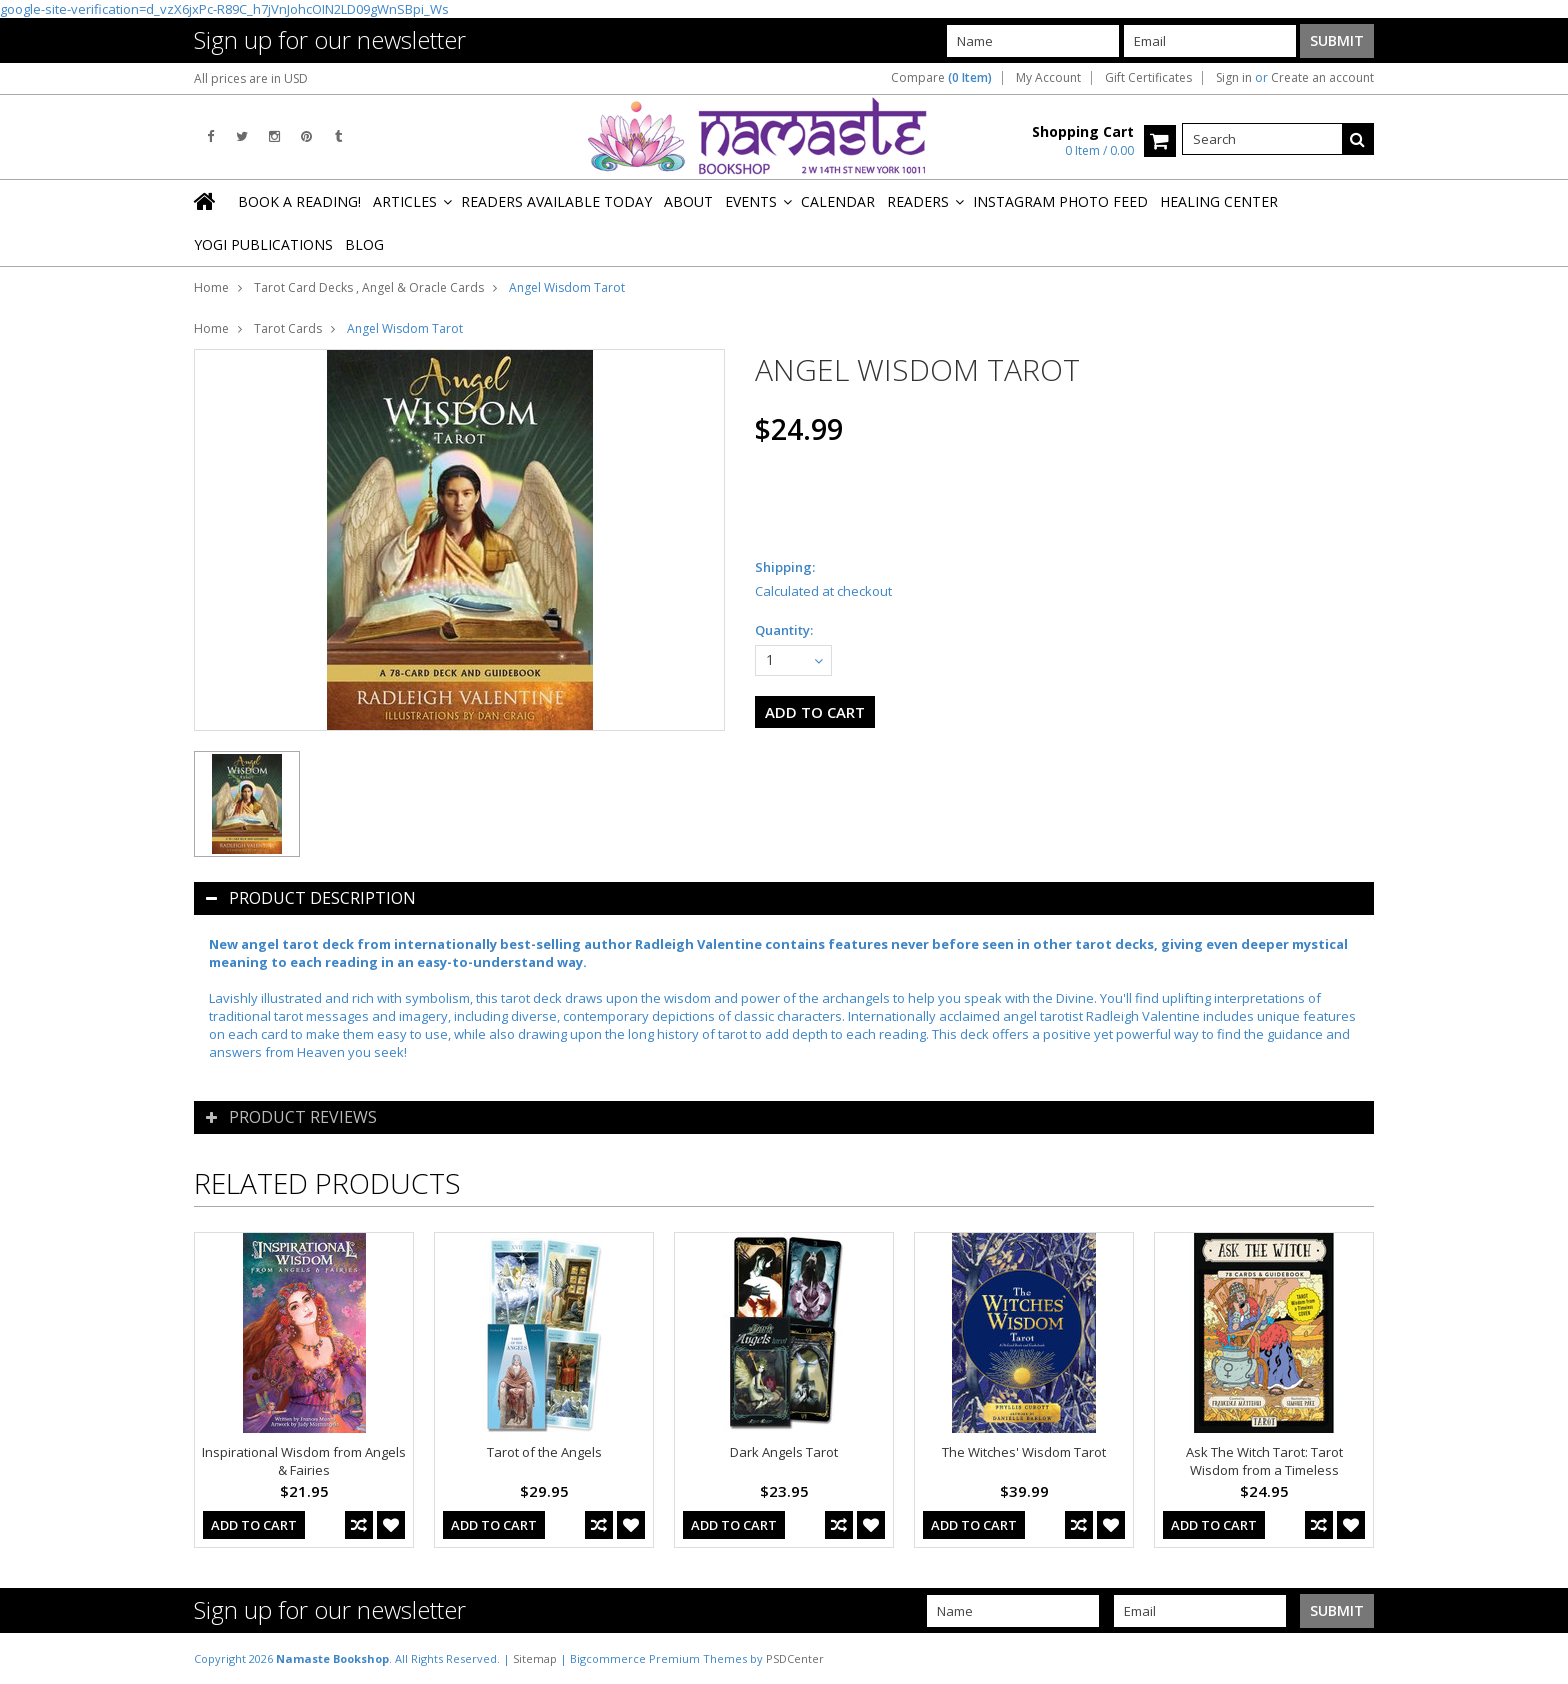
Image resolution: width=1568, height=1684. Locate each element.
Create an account (1322, 78)
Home (211, 287)
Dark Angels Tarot (784, 1452)
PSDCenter (795, 1658)
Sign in (1234, 78)
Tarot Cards (288, 328)
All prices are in (251, 78)
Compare (941, 78)
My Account (1048, 78)
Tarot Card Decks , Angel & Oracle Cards (369, 287)
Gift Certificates (1148, 78)
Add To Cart (254, 1525)
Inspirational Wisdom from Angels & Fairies (304, 1461)
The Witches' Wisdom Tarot (1024, 1452)
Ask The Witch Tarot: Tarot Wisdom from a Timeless (1264, 1461)
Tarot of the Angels (544, 1452)
